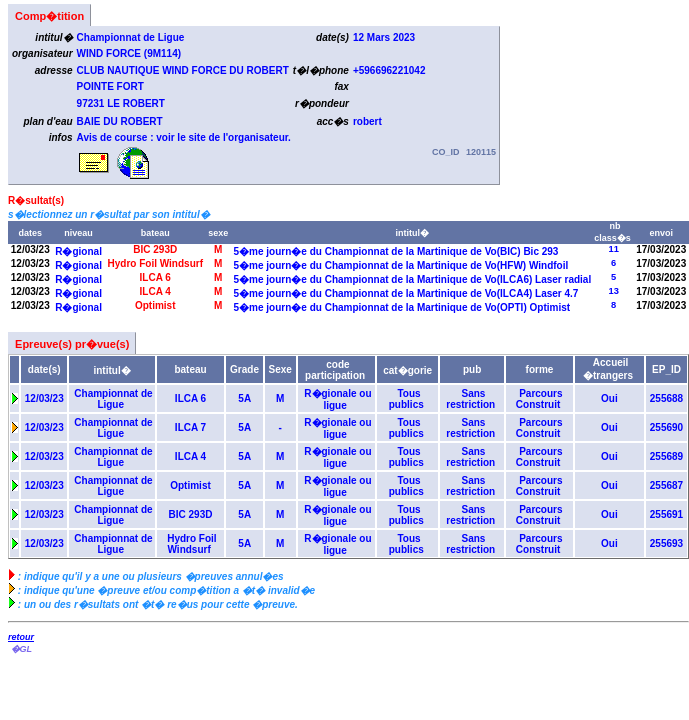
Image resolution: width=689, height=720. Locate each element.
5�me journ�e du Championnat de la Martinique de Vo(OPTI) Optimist (402, 307)
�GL (21, 649)
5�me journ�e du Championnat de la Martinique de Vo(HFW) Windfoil (401, 265)
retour (21, 637)
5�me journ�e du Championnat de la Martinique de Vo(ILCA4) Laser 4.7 (406, 293)
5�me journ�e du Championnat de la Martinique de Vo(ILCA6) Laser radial (412, 279)
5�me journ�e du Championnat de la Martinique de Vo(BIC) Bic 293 (396, 251)
